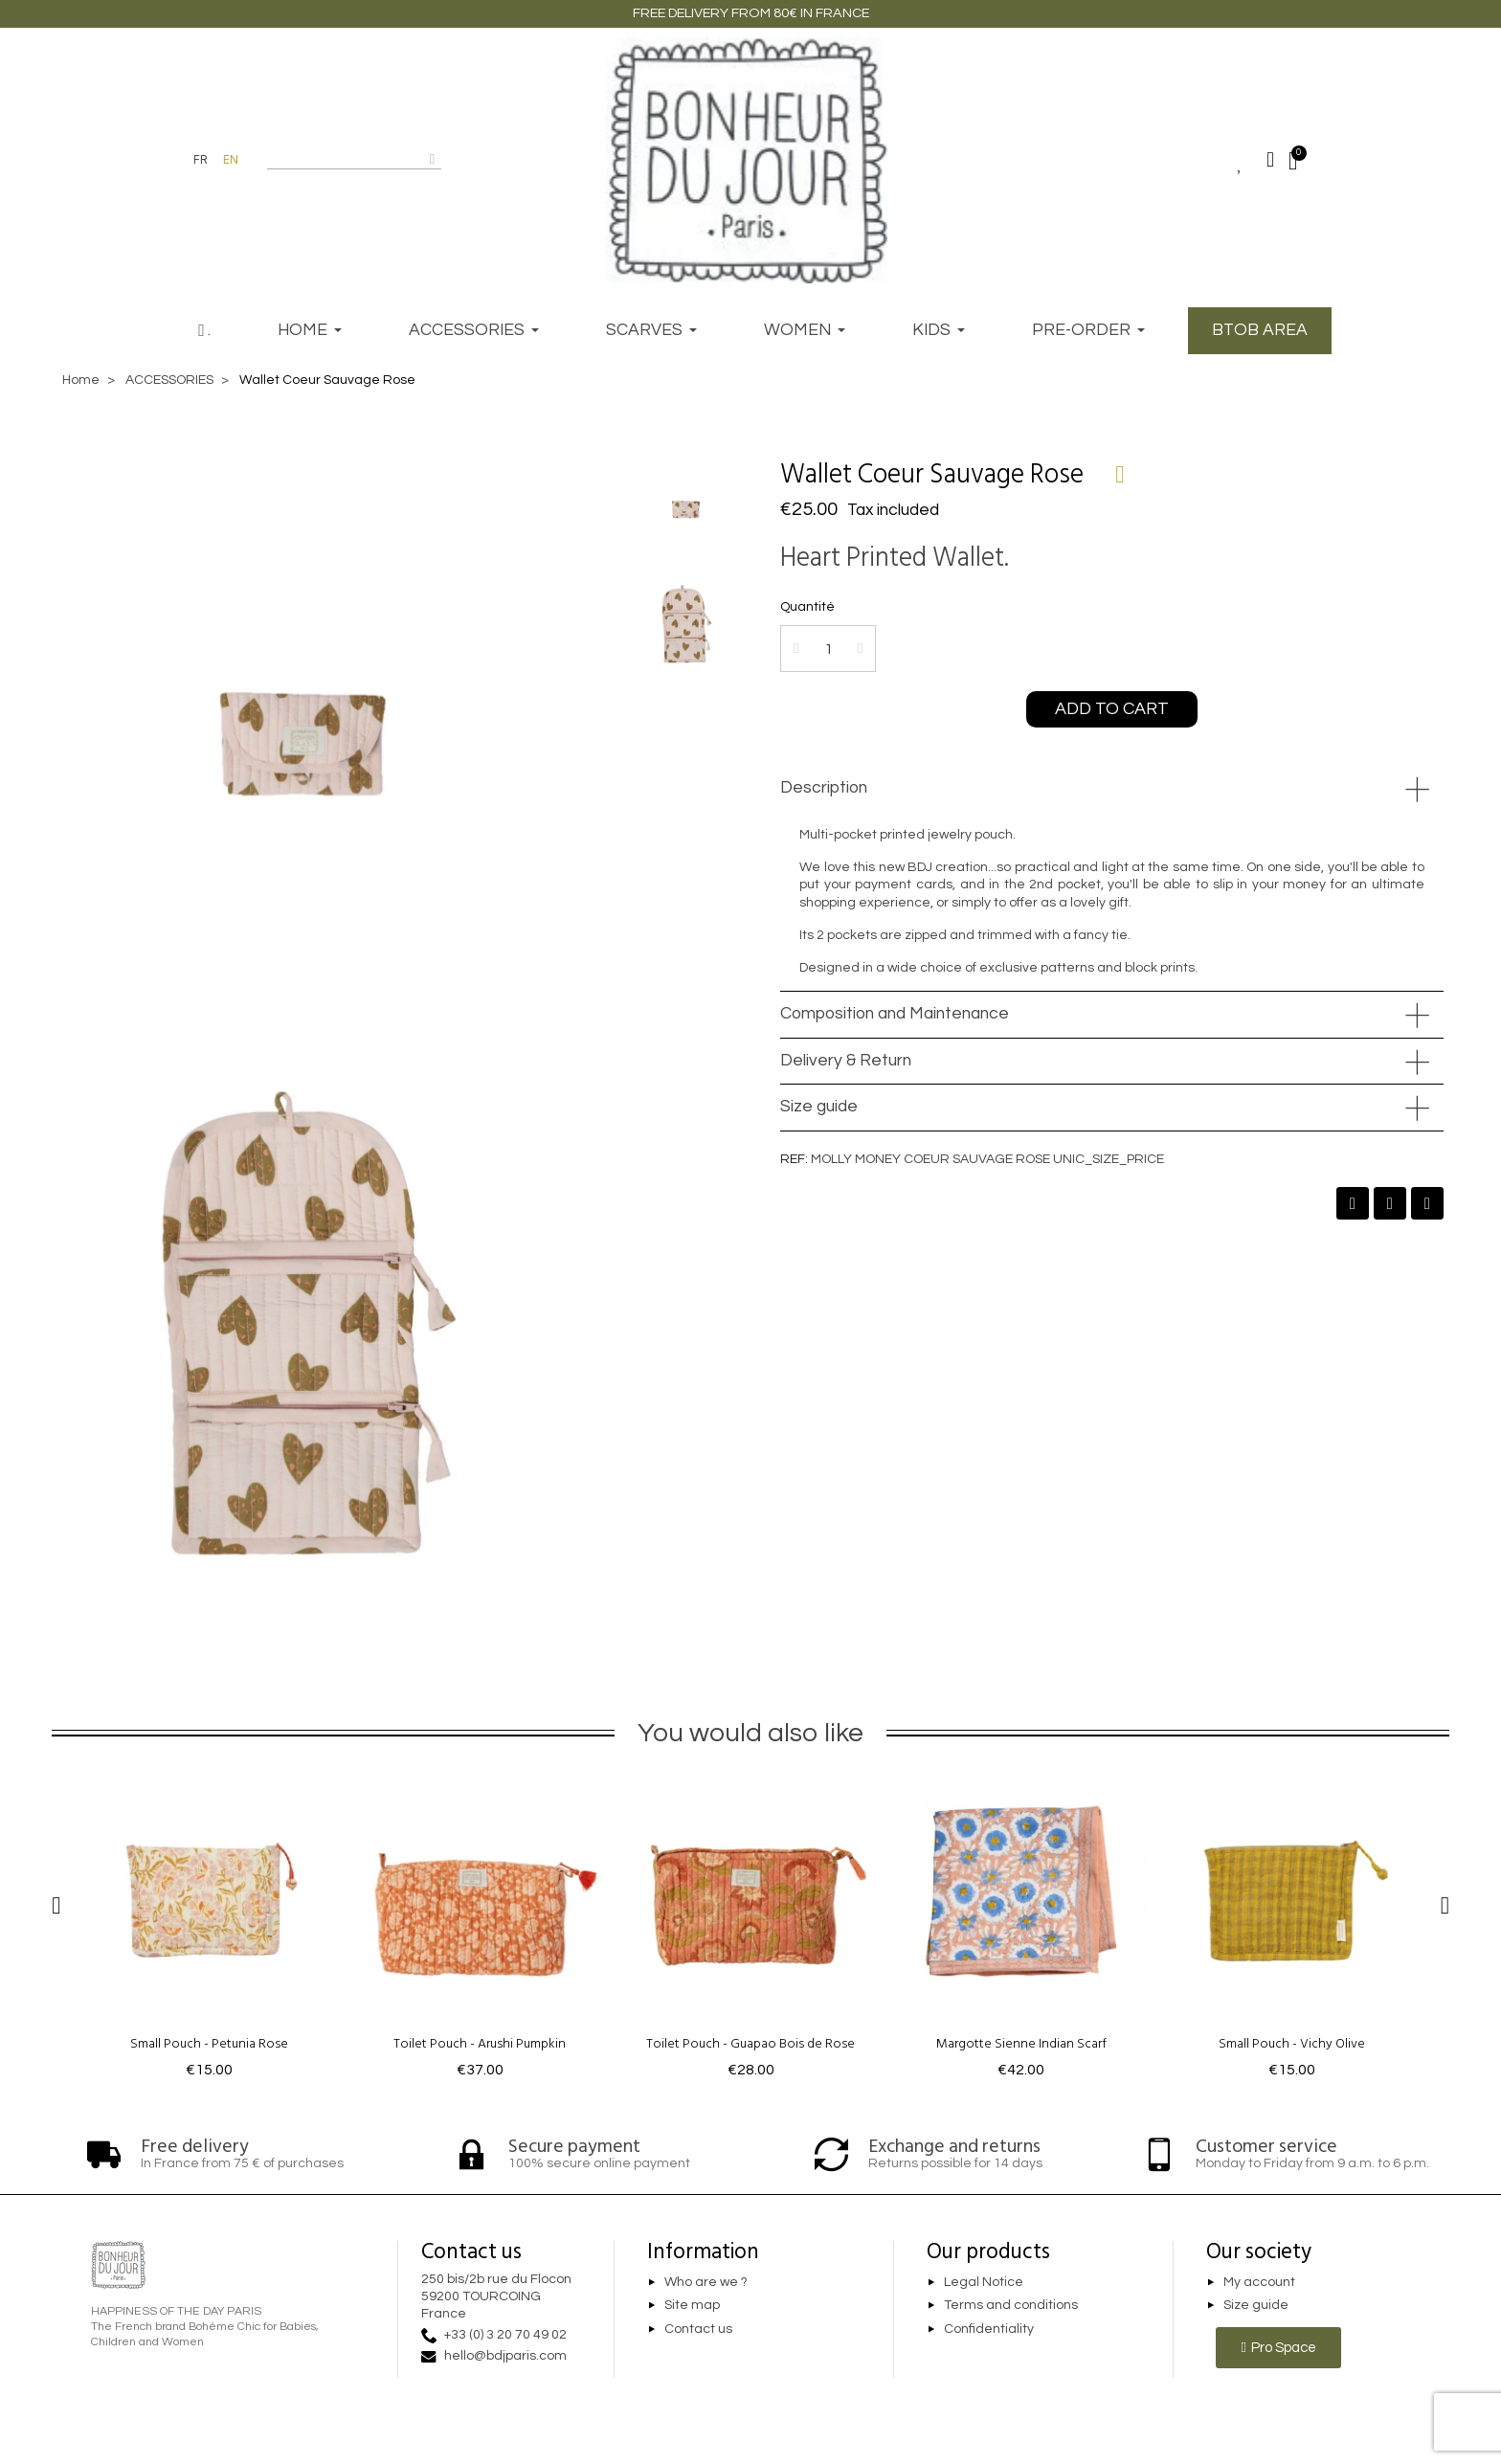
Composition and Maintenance (894, 1013)
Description (823, 787)
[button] (1112, 709)
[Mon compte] (1270, 159)
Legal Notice (983, 2282)
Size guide (819, 1106)
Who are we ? (706, 2282)
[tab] (1112, 789)
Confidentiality (989, 2329)
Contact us (698, 2329)
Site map (692, 2306)
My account (1259, 2282)
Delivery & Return (845, 1060)
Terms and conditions (1011, 2306)
